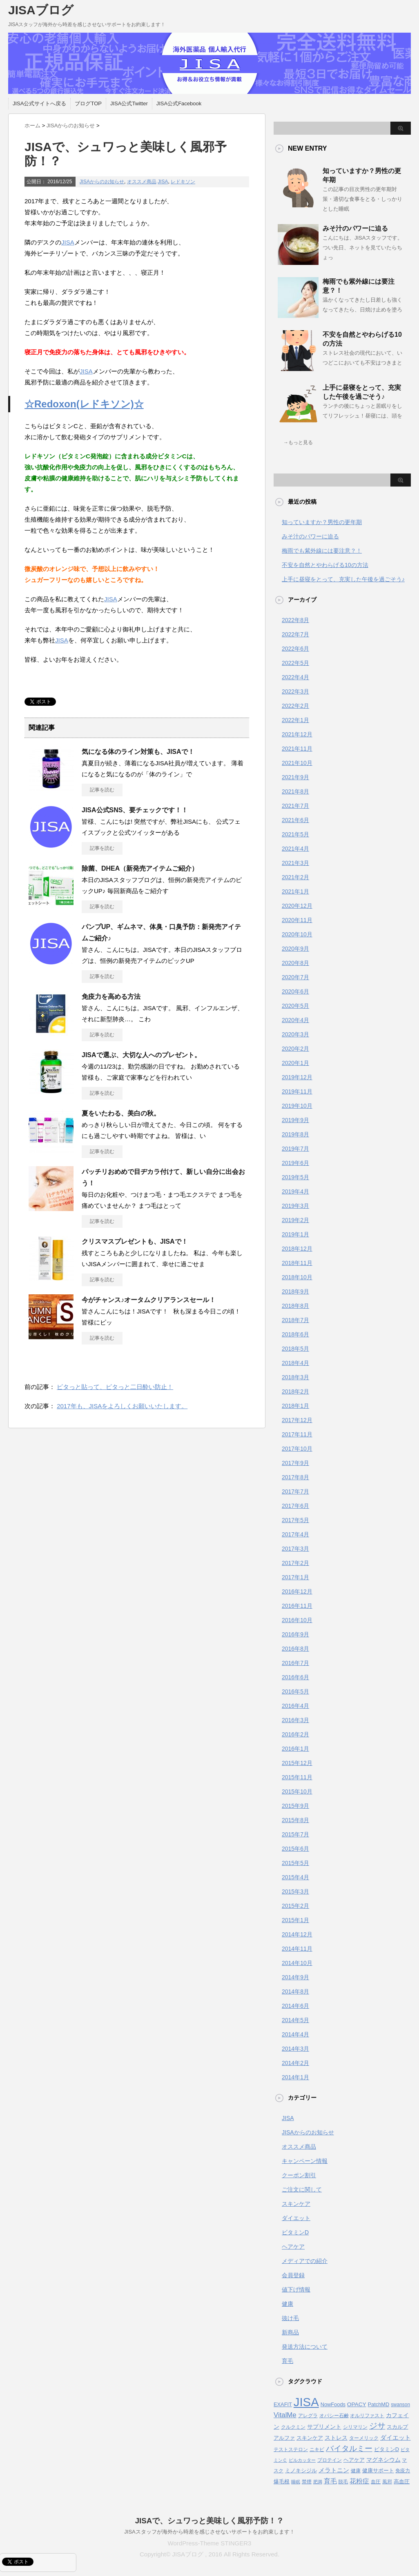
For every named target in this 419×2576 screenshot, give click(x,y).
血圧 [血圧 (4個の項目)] (376, 2482)
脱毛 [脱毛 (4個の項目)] (343, 2482)
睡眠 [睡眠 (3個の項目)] (295, 2481)
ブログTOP (88, 103)
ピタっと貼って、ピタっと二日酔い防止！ (115, 1386)
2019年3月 (295, 1205)
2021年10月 (297, 763)
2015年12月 (297, 1763)
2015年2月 (295, 1906)
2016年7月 (295, 1663)
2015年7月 (295, 1834)
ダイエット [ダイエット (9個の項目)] (395, 2437)
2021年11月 (297, 748)
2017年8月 (295, 1477)
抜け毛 (290, 2318)
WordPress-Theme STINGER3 (210, 2543)
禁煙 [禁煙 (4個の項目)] (307, 2482)
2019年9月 (295, 1120)
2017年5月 (295, 1520)
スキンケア (296, 2203)
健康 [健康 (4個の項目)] (356, 2471)
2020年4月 (295, 1020)
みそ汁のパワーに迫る (355, 228)
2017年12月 (297, 1420)
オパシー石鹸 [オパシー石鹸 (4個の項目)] (334, 2415)
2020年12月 (297, 905)
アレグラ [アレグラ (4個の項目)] (308, 2415)
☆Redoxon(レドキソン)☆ (84, 403)
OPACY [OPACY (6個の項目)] (356, 2404)
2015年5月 (295, 1863)
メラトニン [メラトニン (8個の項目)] (334, 2470)
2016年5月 (295, 1691)
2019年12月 (297, 1077)
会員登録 (293, 2275)
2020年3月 (295, 1034)
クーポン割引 (299, 2175)
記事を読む (102, 790)
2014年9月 (295, 1977)
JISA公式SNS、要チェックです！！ (135, 810)
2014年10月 (297, 1963)
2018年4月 (295, 1363)
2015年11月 (297, 1777)
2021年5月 (295, 834)
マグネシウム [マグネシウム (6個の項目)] (383, 2460)
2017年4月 (295, 1534)
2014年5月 (295, 2020)
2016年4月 (295, 1706)
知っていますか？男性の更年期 (322, 522)
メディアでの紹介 (305, 2261)
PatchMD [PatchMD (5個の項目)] (379, 2404)
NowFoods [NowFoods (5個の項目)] (333, 2404)
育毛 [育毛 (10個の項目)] (330, 2481)
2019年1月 (295, 1234)
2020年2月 (295, 1048)
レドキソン (183, 181)
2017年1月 (295, 1577)
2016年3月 (295, 1720)
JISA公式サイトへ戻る (39, 103)
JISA (163, 181)
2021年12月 (297, 734)
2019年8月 (295, 1134)
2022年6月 (295, 648)
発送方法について (305, 2346)
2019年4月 (295, 1191)
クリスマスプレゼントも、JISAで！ (135, 1241)
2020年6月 (295, 991)
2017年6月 (295, 1505)
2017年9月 (295, 1463)
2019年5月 (295, 1177)
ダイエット (296, 2218)
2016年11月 (297, 1605)
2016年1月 (295, 1748)
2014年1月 (295, 2077)
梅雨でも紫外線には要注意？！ (322, 550)
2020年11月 (297, 920)
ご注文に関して (302, 2189)
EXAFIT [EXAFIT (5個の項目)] (283, 2404)
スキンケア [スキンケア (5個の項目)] (309, 2438)
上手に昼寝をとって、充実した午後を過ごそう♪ (343, 579)
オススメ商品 (141, 181)
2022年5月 (295, 663)
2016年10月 (297, 1620)
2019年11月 (297, 1091)
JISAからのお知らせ (102, 181)
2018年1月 (295, 1405)
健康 (287, 2303)
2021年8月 (295, 791)
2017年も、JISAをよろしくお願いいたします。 (122, 1405)
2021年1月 (295, 891)
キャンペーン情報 (305, 2161)
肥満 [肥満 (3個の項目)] (317, 2481)
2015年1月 (295, 1920)
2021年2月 (295, 877)
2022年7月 (295, 634)
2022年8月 (295, 620)
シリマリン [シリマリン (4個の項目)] (355, 2427)
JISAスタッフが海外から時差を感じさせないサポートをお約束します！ (209, 2532)
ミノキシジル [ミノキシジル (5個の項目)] (301, 2470)
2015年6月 (295, 1848)
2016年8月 (295, 1648)
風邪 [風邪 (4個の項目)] (387, 2482)
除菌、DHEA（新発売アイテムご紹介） (140, 868)
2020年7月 (295, 977)
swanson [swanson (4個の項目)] (400, 2404)
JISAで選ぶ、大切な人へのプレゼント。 (141, 1054)
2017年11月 (297, 1434)
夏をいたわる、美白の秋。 (121, 1113)
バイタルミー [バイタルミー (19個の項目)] (349, 2448)
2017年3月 (295, 1548)
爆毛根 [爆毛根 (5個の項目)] (282, 2481)
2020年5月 (295, 1005)
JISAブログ (41, 10)
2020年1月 (295, 1063)
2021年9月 (295, 777)
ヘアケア (293, 2246)
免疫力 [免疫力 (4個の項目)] (402, 2471)
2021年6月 (295, 820)
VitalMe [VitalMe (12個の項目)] (285, 2415)
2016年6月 (295, 1677)
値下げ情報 (296, 2289)
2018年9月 (295, 1291)
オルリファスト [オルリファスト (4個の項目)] (367, 2415)
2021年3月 (295, 863)
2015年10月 (297, 1791)
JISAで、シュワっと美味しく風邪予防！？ (209, 2520)
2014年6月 (295, 2006)
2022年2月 (295, 705)
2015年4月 (295, 1877)
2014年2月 (295, 2063)
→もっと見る (298, 442)
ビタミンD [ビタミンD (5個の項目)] (386, 2449)
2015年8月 (295, 1820)
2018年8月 (295, 1305)
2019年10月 (297, 1105)
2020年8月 (295, 963)
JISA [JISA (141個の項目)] (306, 2402)
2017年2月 (295, 1563)
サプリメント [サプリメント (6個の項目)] (324, 2427)
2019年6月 (295, 1163)
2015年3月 (295, 1891)
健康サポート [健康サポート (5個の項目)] (378, 2470)
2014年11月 (297, 1948)
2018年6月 (295, 1334)
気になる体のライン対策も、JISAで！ (138, 751)
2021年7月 (295, 805)
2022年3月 (295, 691)
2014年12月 (297, 1934)
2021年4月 (295, 848)
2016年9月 (295, 1634)
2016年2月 (295, 1734)
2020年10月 (297, 934)
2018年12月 (297, 1248)
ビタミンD (295, 2232)
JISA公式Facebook (179, 103)
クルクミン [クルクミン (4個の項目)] (293, 2427)
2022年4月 (295, 677)
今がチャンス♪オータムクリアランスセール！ (149, 1299)
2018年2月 (295, 1391)
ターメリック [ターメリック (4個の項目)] (364, 2438)
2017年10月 (297, 1448)
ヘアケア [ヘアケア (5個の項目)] (354, 2460)
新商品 (290, 2332)
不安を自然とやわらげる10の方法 (325, 565)
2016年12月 (297, 1591)
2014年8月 (295, 1991)
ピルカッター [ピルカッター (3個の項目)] (302, 2460)
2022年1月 (295, 720)
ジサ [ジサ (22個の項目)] (377, 2425)
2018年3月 (295, 1377)
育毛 (287, 2361)
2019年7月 (295, 1148)
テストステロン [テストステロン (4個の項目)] (291, 2449)
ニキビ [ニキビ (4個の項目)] (317, 2449)
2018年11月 (297, 1263)
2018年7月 (295, 1320)
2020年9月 (295, 948)
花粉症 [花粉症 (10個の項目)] (359, 2481)
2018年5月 (295, 1348)
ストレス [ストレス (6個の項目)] (336, 2438)
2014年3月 (295, 2048)
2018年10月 (297, 1277)
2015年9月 (295, 1806)
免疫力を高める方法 (111, 996)
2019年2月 (295, 1220)
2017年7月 (295, 1491)
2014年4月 (295, 2034)
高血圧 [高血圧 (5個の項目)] (402, 2481)
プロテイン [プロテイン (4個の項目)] (329, 2460)
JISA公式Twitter (129, 103)
